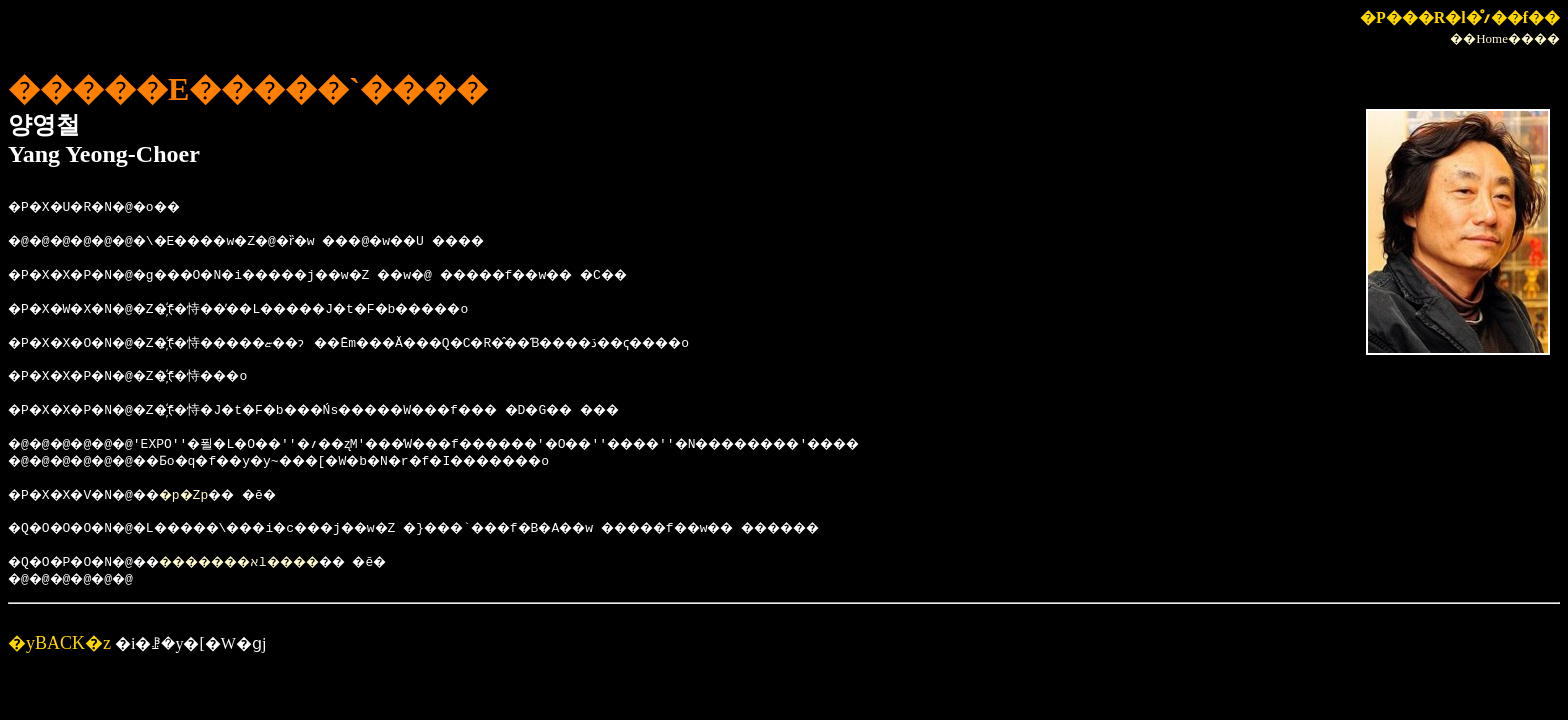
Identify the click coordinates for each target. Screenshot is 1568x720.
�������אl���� (274, 563)
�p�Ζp (207, 496)
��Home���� (1505, 38)
